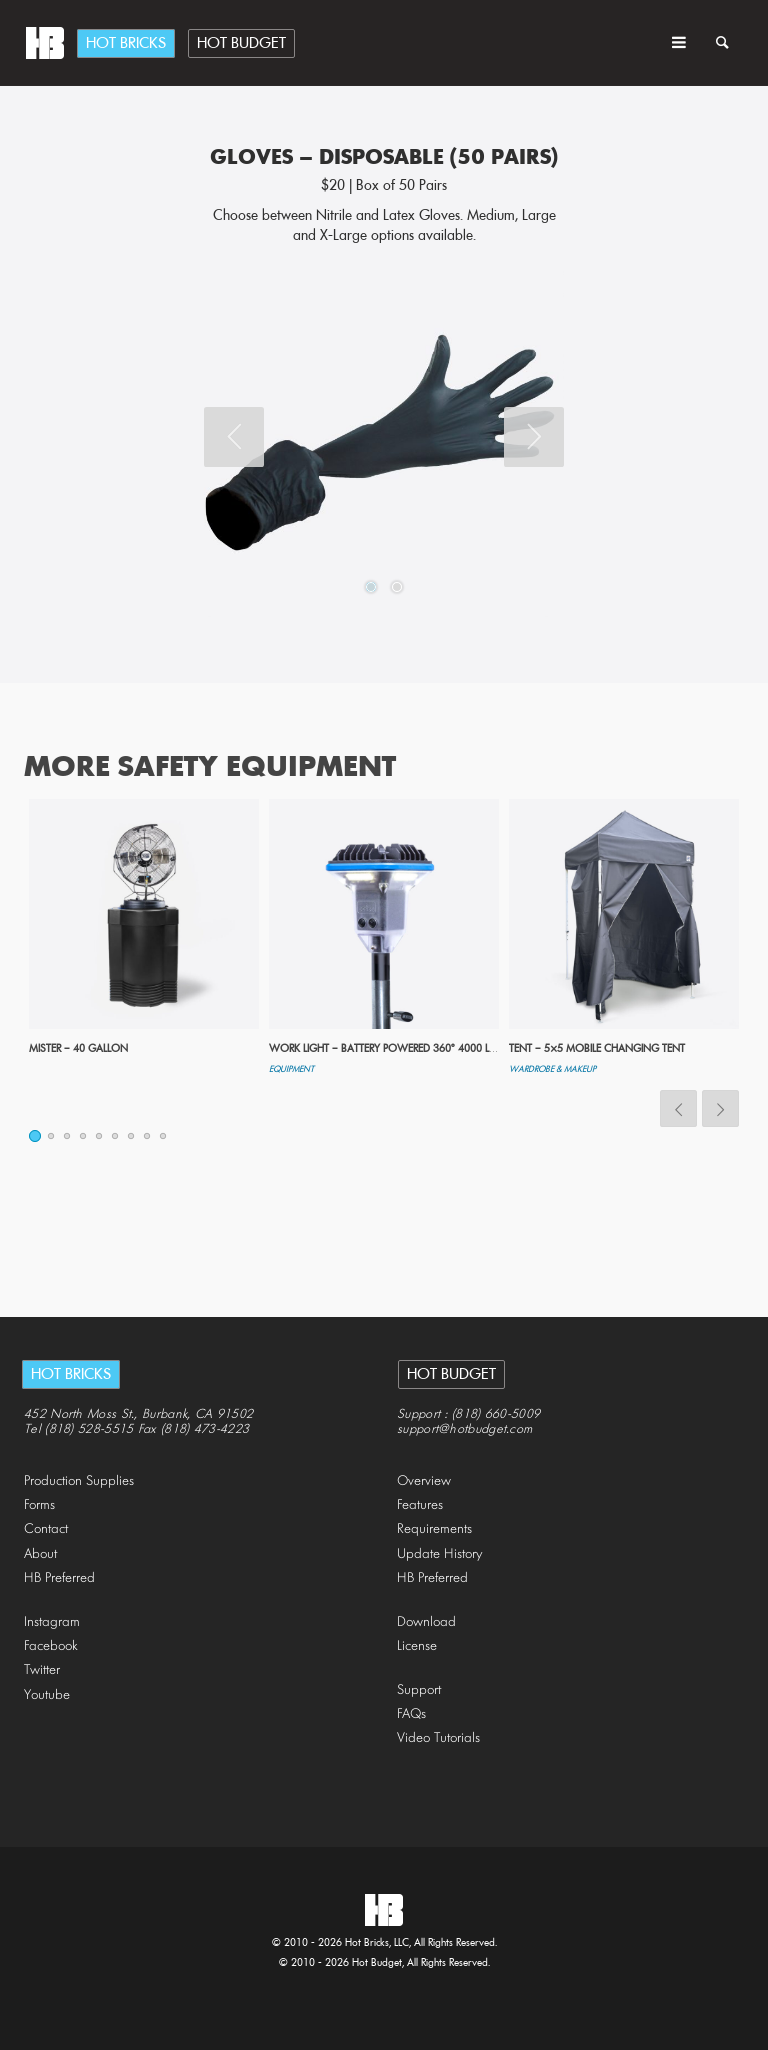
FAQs (411, 1714)
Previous (234, 437)
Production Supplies (79, 1481)
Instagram (52, 1622)
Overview (424, 1481)
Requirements (434, 1529)
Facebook (51, 1646)
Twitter (42, 1670)
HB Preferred (59, 1578)
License (417, 1646)
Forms (39, 1505)
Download (426, 1622)
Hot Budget (241, 44)
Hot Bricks (126, 44)
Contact (46, 1529)
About (40, 1554)
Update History (440, 1554)
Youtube (47, 1695)
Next (534, 437)
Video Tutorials (438, 1738)
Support (419, 1690)
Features (420, 1505)
